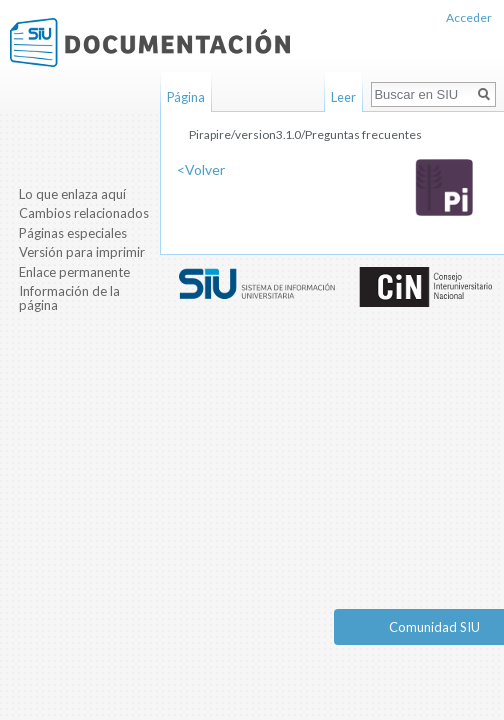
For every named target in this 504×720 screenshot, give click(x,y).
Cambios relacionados (84, 213)
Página (186, 97)
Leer (343, 97)
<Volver (201, 169)
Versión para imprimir (82, 252)
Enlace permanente (74, 272)
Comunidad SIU (434, 627)
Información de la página (69, 298)
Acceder (469, 17)
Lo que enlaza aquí (72, 194)
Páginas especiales (73, 233)
